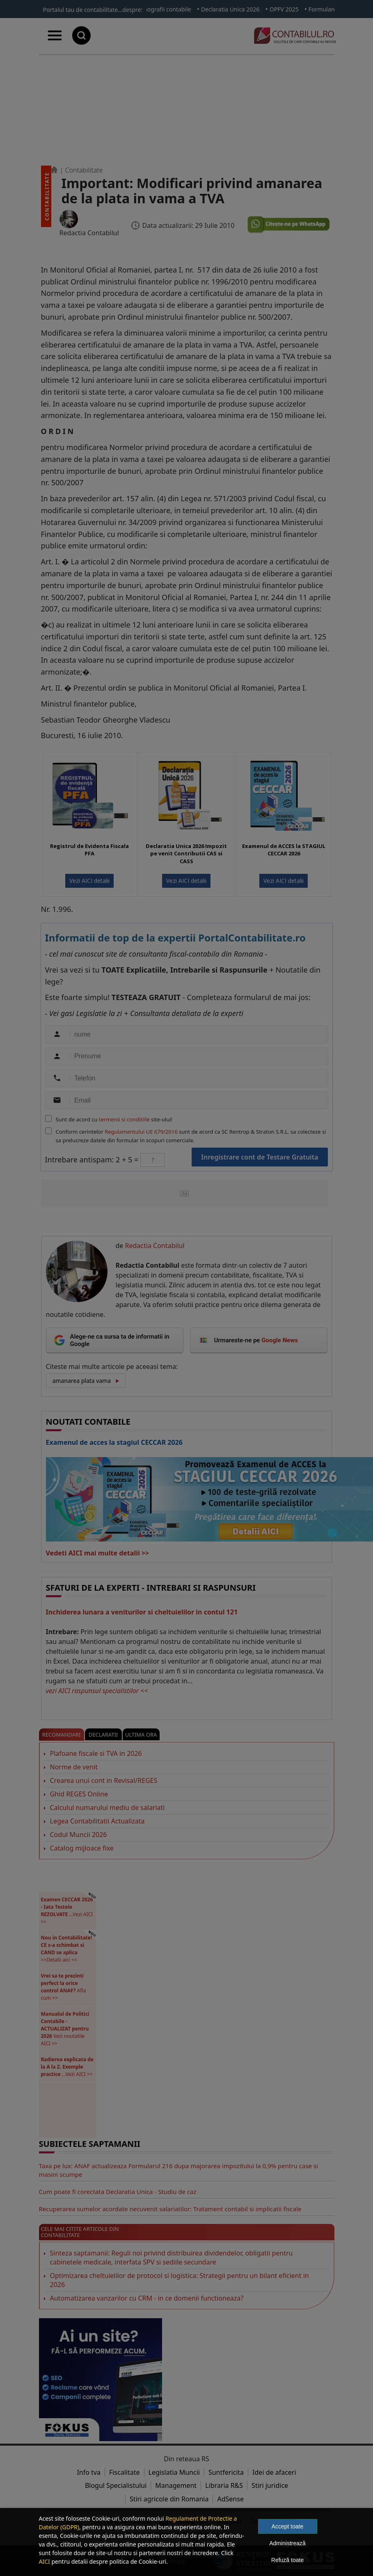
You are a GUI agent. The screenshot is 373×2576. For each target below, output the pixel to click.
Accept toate (288, 2526)
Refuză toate (287, 2560)
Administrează (287, 2543)
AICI (44, 2561)
